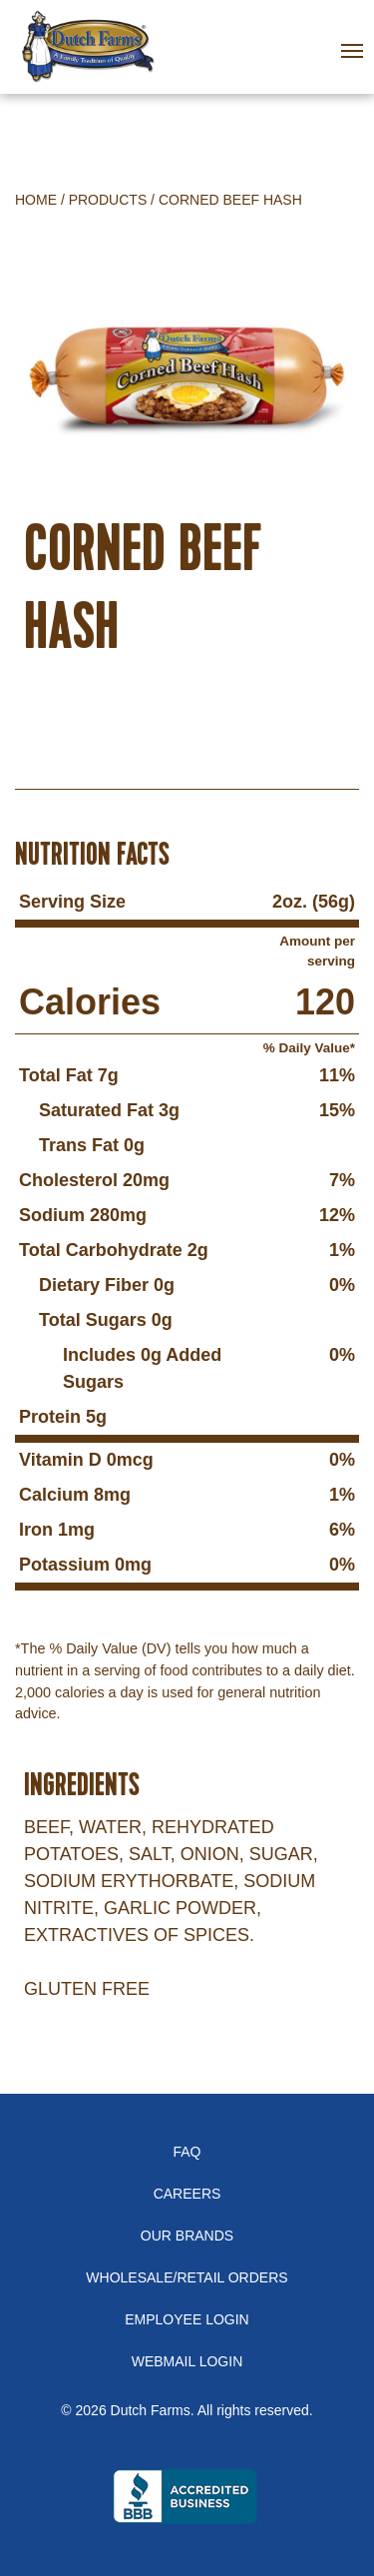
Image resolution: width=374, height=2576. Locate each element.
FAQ (186, 2152)
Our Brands (187, 2236)
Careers (187, 2194)
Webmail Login (187, 2361)
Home (36, 200)
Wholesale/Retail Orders (186, 2277)
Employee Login (186, 2319)
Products (108, 200)
